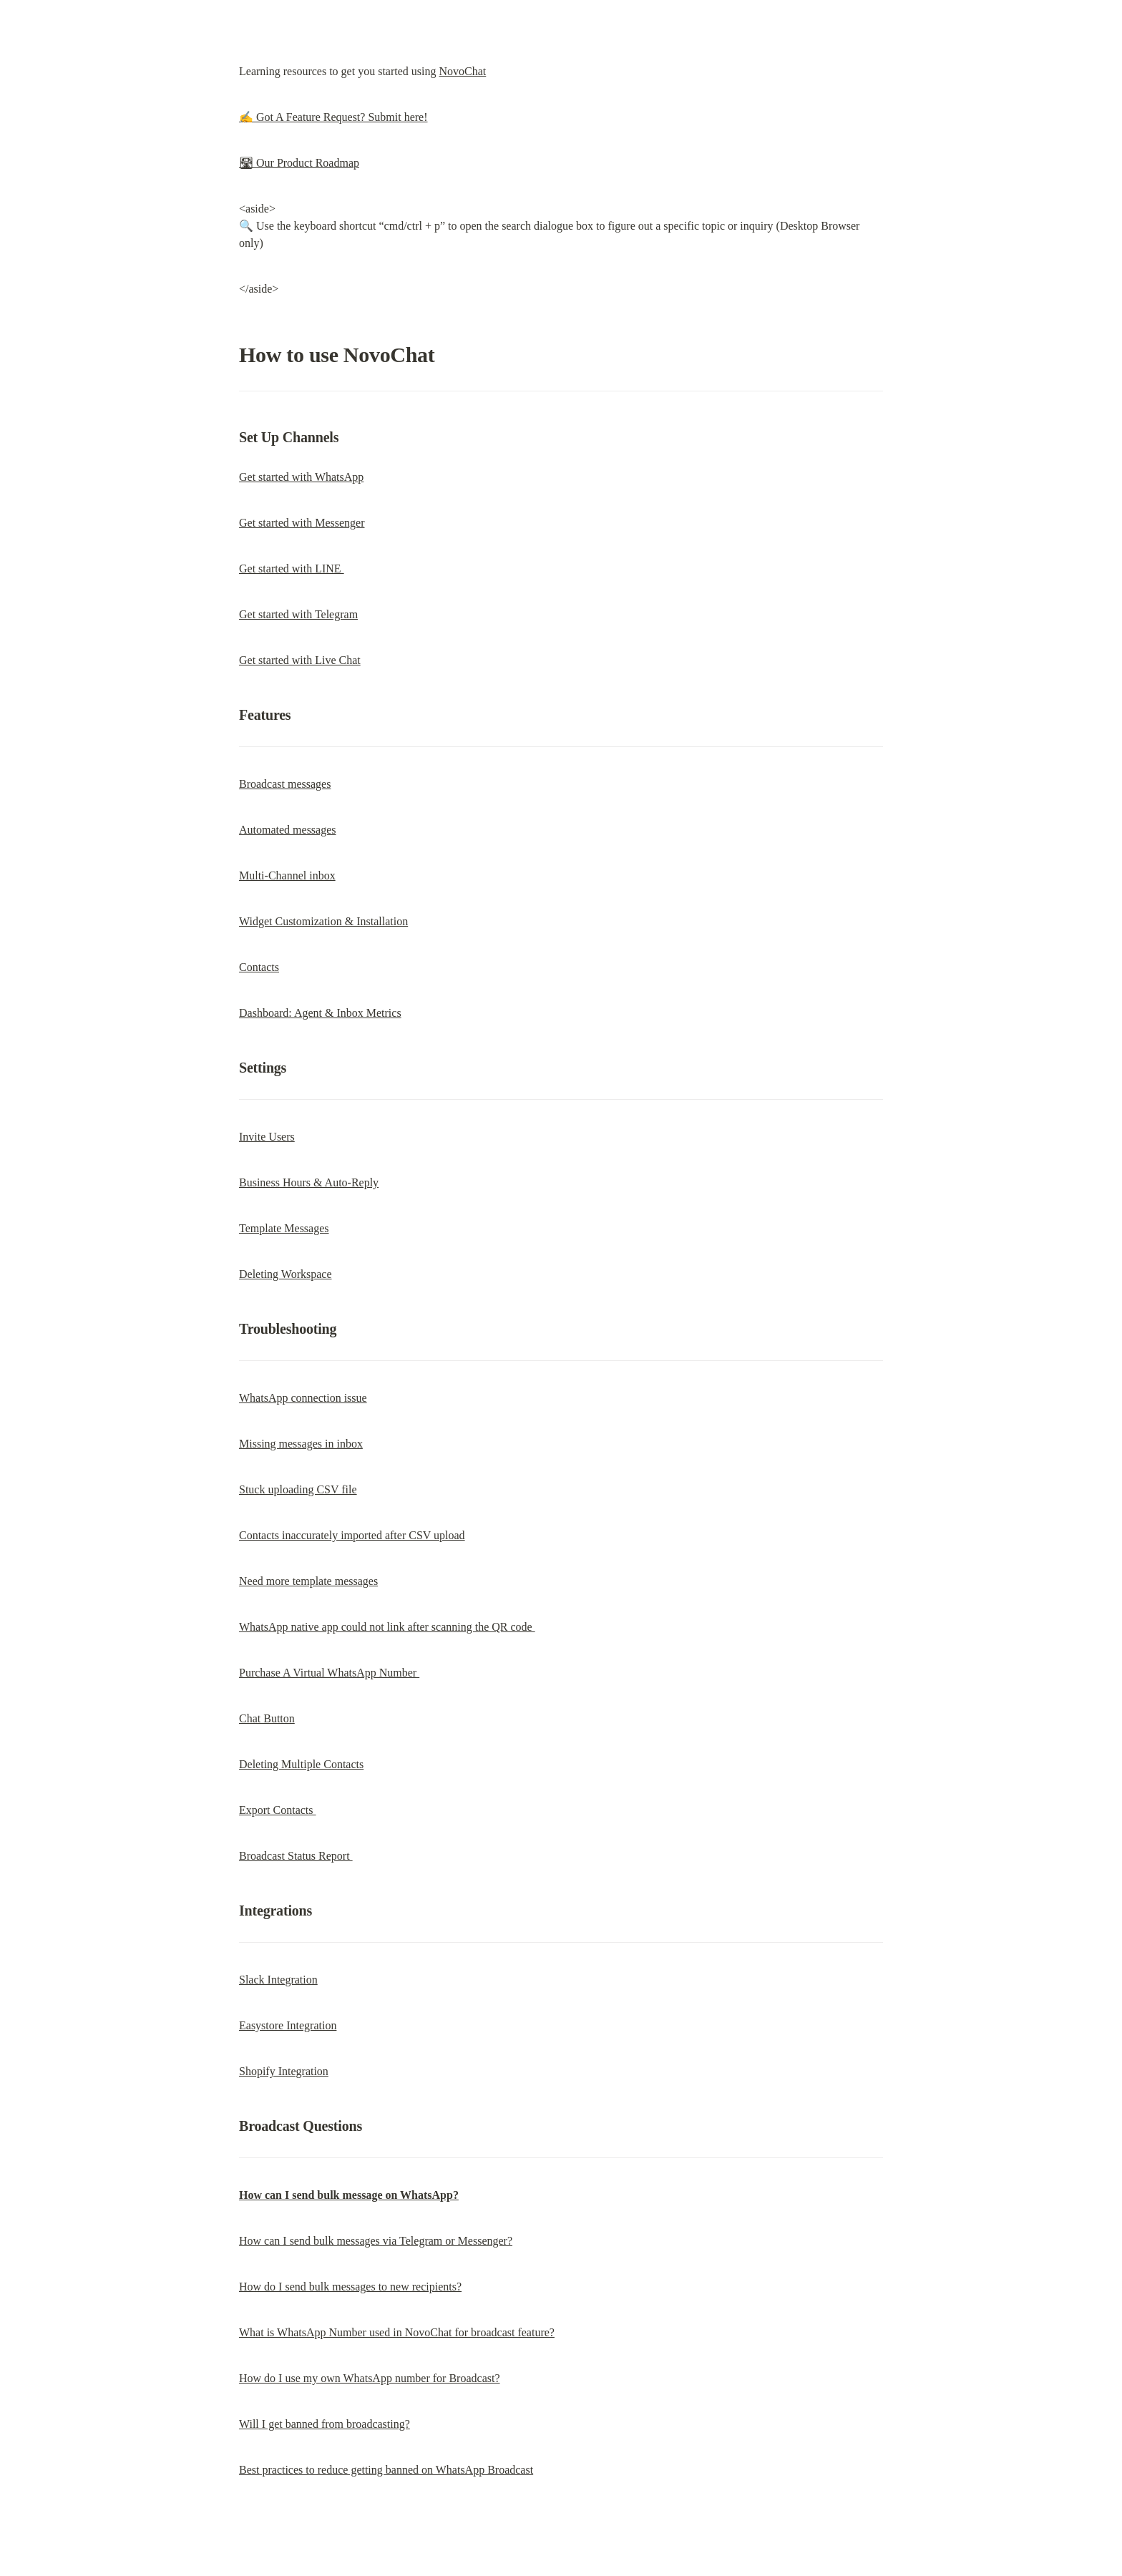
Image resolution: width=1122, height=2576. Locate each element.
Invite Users (267, 1137)
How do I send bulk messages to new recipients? (350, 2286)
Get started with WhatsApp (301, 477)
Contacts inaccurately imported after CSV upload (352, 1535)
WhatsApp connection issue (303, 1398)
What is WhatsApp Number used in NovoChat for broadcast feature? (397, 2332)
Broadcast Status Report (296, 1856)
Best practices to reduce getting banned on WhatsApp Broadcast (386, 2470)
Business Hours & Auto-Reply (309, 1182)
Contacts (259, 967)
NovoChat (462, 71)
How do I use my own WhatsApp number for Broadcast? (369, 2378)
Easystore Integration (287, 2025)
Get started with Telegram (298, 614)
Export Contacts (277, 1810)
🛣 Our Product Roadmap (299, 163)
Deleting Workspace (285, 1274)
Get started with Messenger (302, 523)
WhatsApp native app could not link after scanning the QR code (387, 1627)
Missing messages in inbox (301, 1444)
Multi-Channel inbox (287, 875)
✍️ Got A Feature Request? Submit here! (333, 117)
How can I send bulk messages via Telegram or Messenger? (375, 2241)
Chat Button (267, 1718)
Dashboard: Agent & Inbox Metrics (320, 1013)
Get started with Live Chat (300, 660)
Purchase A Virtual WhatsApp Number (329, 1673)
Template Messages (284, 1228)
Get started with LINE (291, 568)
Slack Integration (278, 1980)
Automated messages (287, 830)
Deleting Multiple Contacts (301, 1764)
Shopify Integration (283, 2071)
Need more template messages (308, 1581)
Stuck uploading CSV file (298, 1489)
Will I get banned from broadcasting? (324, 2424)
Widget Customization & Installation (323, 921)
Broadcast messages (285, 784)
